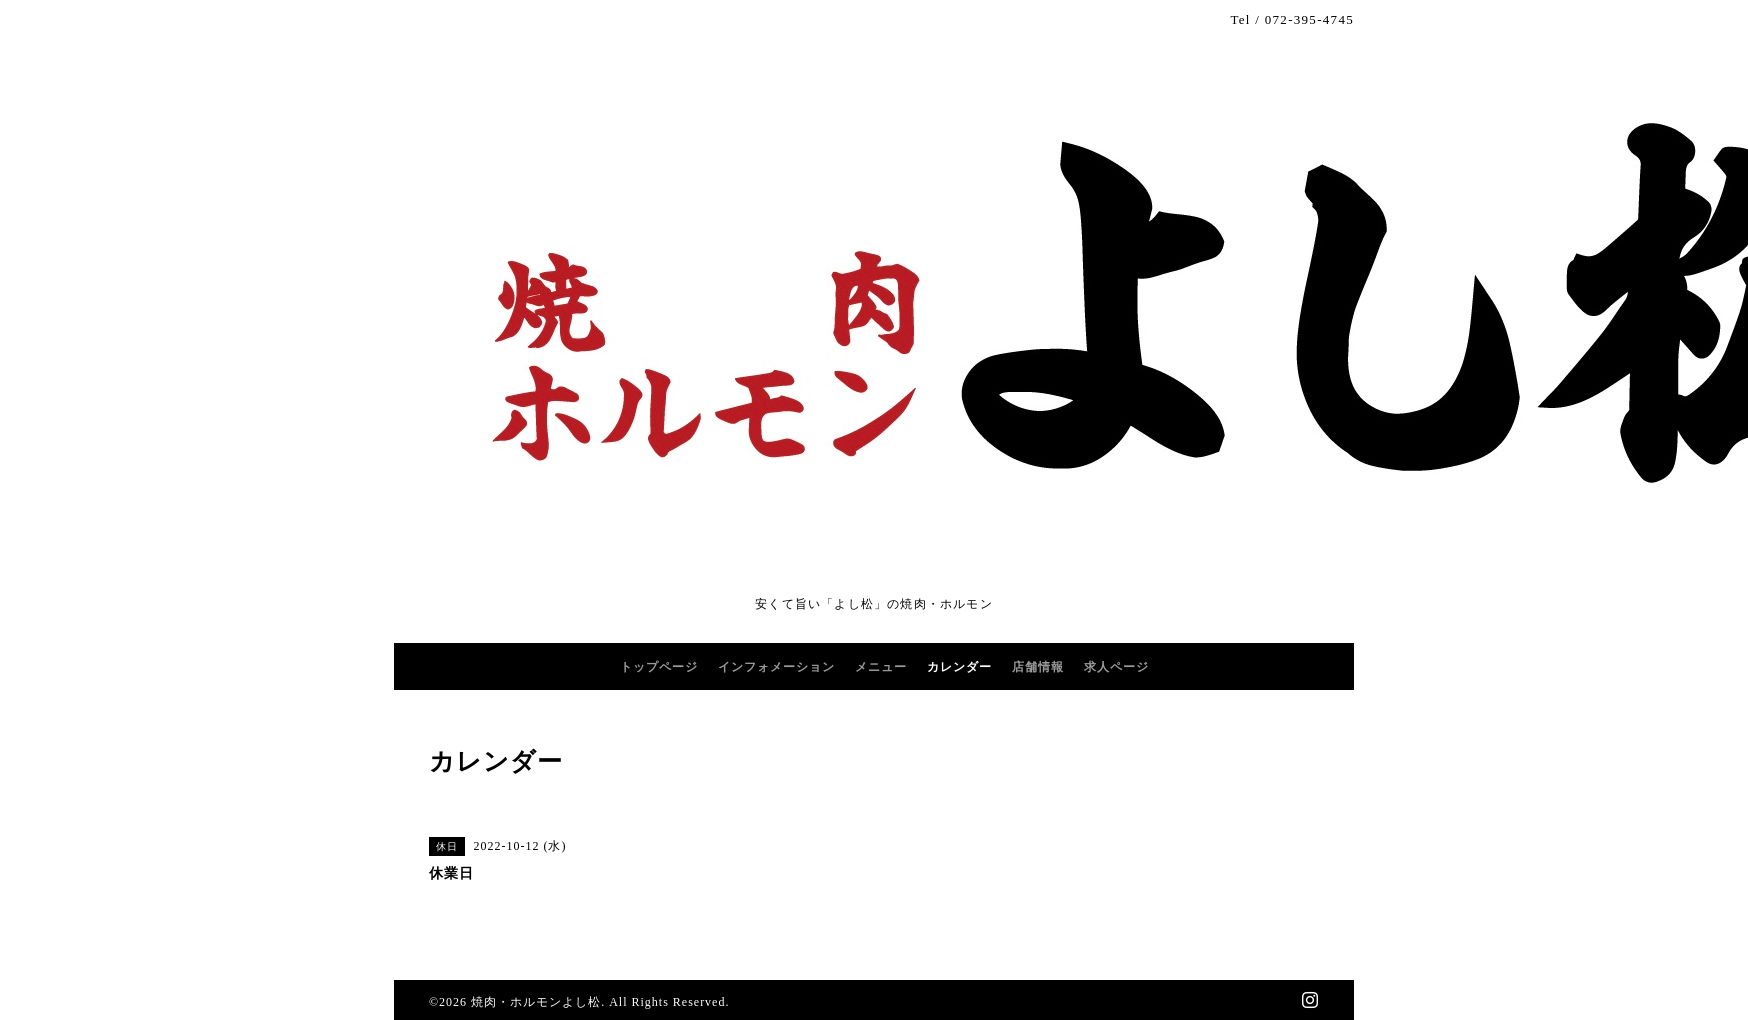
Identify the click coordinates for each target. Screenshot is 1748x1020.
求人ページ (1116, 667)
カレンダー (959, 667)
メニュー (881, 667)
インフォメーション (776, 667)
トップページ (659, 667)
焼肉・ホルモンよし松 (536, 1002)
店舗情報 (1038, 667)
